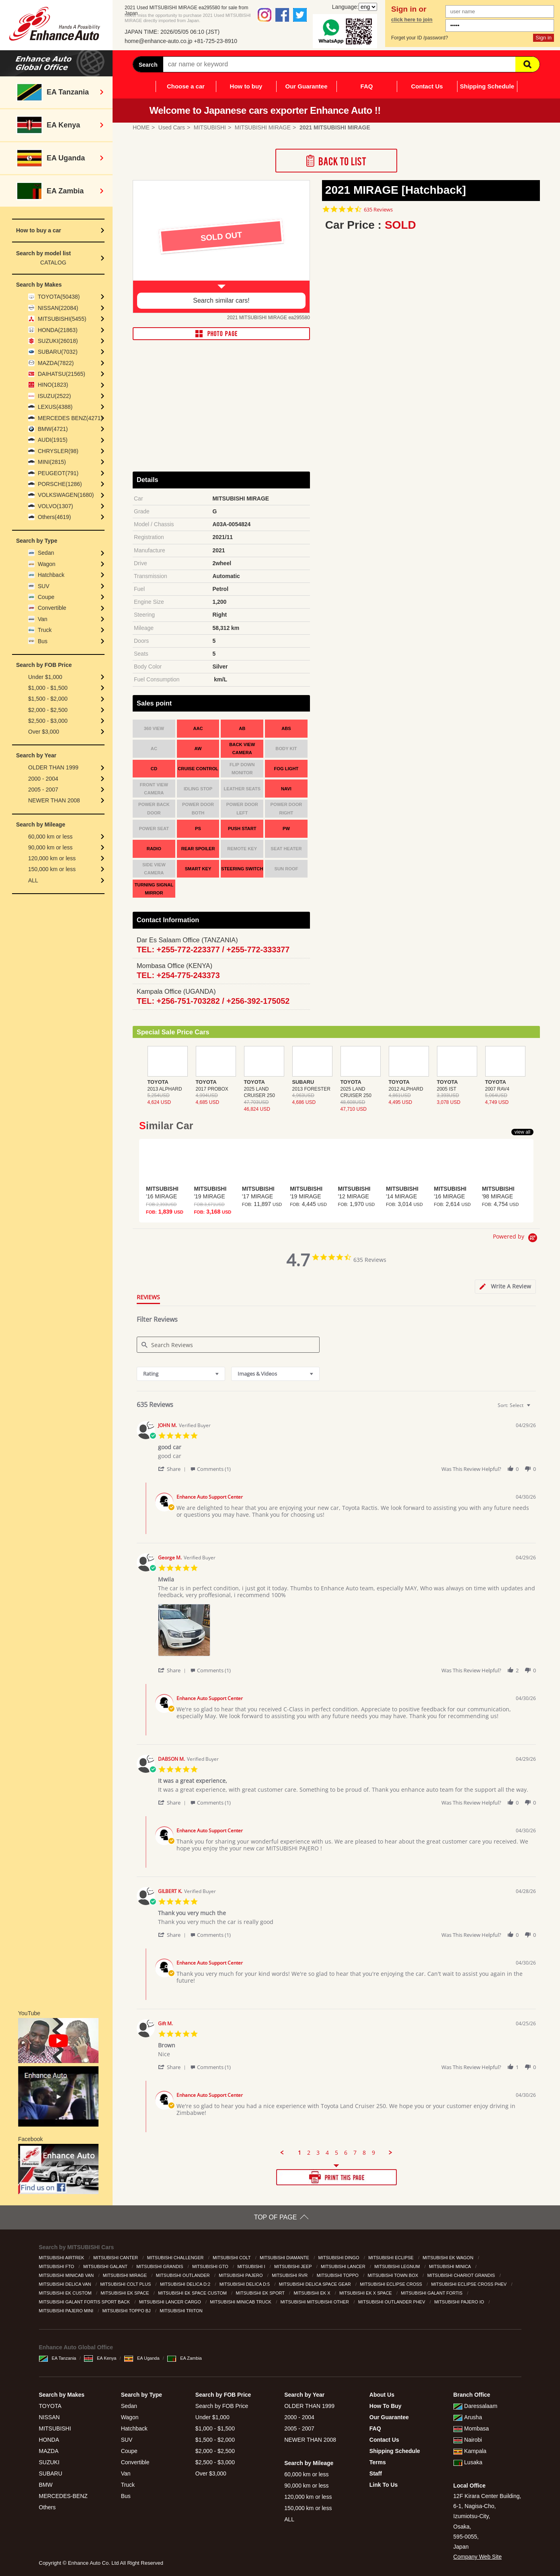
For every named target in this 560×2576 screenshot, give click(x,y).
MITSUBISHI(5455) (62, 319)
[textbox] (534, 1408)
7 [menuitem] (355, 2152)
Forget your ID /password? (419, 38)
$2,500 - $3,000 (48, 721)
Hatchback (51, 575)
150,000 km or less (52, 869)
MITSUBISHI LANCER (344, 2266)
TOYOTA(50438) (59, 296)
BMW (46, 2485)
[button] (173, 1469)
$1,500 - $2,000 (48, 698)
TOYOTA (50, 2406)
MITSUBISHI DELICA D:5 (245, 2284)
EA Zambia (184, 2358)
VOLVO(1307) (55, 506)
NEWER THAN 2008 (54, 800)
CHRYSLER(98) (58, 451)
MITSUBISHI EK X (312, 2293)
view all (522, 1132)
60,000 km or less (50, 836)
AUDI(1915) (53, 440)
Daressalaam (475, 2406)
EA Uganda (142, 2358)
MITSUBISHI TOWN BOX (394, 2275)
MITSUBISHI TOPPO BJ (127, 2310)
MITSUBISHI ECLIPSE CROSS (391, 2284)
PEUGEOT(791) (58, 473)
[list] (347, 1632)
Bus (42, 641)
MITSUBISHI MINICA (450, 2266)
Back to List (336, 160)
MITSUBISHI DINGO (339, 2257)
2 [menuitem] (308, 2152)
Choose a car (186, 86)
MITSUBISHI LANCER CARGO (170, 2301)
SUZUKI (49, 2462)
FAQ (367, 86)
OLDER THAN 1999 (53, 767)
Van (42, 619)
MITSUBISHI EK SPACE (125, 2293)
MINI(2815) (52, 462)
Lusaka (467, 2462)
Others (47, 2507)
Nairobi (467, 2440)
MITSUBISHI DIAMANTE (285, 2257)
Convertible (52, 608)
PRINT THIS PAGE (336, 2177)
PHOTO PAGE (221, 333)
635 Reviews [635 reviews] (378, 209)
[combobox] (181, 1374)
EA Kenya (100, 2358)
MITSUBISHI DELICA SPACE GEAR (315, 2284)
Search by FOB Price (221, 2406)
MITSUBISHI (55, 2428)
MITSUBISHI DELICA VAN (65, 2284)
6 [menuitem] (345, 2152)
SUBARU (50, 2473)
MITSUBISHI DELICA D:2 (185, 2284)
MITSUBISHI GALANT (106, 2266)
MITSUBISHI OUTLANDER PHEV (392, 2301)
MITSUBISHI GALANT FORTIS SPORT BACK (85, 2301)
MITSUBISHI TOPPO (338, 2275)
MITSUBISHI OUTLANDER (183, 2275)
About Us (381, 2394)
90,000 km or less (50, 847)
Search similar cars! (221, 300)
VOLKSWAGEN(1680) (66, 495)
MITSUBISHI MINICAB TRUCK (241, 2301)
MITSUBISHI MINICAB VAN (67, 2275)
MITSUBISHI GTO (211, 2266)
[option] (221, 246)
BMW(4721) (53, 429)
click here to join (412, 20)
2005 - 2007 (43, 789)
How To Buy (385, 2406)
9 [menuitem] (373, 2152)
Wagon (46, 564)
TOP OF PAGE (275, 2217)
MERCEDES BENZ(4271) (70, 418)
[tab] (505, 1287)
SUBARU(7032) (58, 352)
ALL (33, 880)
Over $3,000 (43, 731)
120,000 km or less (52, 858)
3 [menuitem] (318, 2152)
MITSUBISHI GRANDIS (160, 2266)
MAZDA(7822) (56, 363)
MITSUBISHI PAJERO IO (459, 2301)
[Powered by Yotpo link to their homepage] (516, 1239)
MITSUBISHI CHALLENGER (176, 2257)
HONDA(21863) (58, 330)
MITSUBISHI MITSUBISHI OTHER (316, 2301)
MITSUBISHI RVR (290, 2275)
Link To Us (383, 2485)
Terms (377, 2462)
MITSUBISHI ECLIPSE (391, 2257)
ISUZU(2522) (54, 396)
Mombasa (471, 2428)
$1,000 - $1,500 (48, 688)
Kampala (469, 2451)
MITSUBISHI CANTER (116, 2257)
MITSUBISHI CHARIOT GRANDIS (461, 2275)
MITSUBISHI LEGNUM (397, 2266)
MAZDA (49, 2451)
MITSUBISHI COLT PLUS (126, 2284)
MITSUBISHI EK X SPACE (366, 2293)
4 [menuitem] (327, 2152)
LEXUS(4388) (55, 407)
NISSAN (49, 2417)
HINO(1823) (53, 384)
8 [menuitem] (364, 2152)
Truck (44, 630)
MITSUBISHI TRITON (182, 2310)
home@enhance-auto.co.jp (158, 41)
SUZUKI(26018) (58, 341)
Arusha (467, 2417)
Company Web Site (477, 2556)
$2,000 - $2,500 (48, 710)
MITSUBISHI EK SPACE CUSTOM (193, 2293)
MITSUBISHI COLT (232, 2257)
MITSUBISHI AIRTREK (62, 2257)
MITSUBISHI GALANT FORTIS (432, 2293)
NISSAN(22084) (58, 308)
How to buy (246, 86)
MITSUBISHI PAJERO (241, 2275)
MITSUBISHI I (251, 2266)
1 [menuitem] (299, 2152)
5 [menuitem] (336, 2152)
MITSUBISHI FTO (57, 2266)
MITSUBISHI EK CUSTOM (66, 2293)
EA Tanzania (57, 2358)
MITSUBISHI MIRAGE (125, 2275)
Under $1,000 (45, 677)
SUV (43, 586)
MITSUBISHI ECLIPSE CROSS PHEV (469, 2284)
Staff (375, 2473)
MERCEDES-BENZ (63, 2496)
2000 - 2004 (43, 778)
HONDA (49, 2440)
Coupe (46, 597)
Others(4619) (54, 517)
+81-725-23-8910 (215, 41)
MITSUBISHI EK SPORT (261, 2293)
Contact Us (427, 86)
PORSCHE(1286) (60, 484)
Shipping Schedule (487, 86)
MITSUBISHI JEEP (293, 2266)
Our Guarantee (306, 86)
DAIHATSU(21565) (61, 374)
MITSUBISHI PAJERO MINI (67, 2310)
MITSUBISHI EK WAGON (448, 2257)
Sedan (46, 553)
